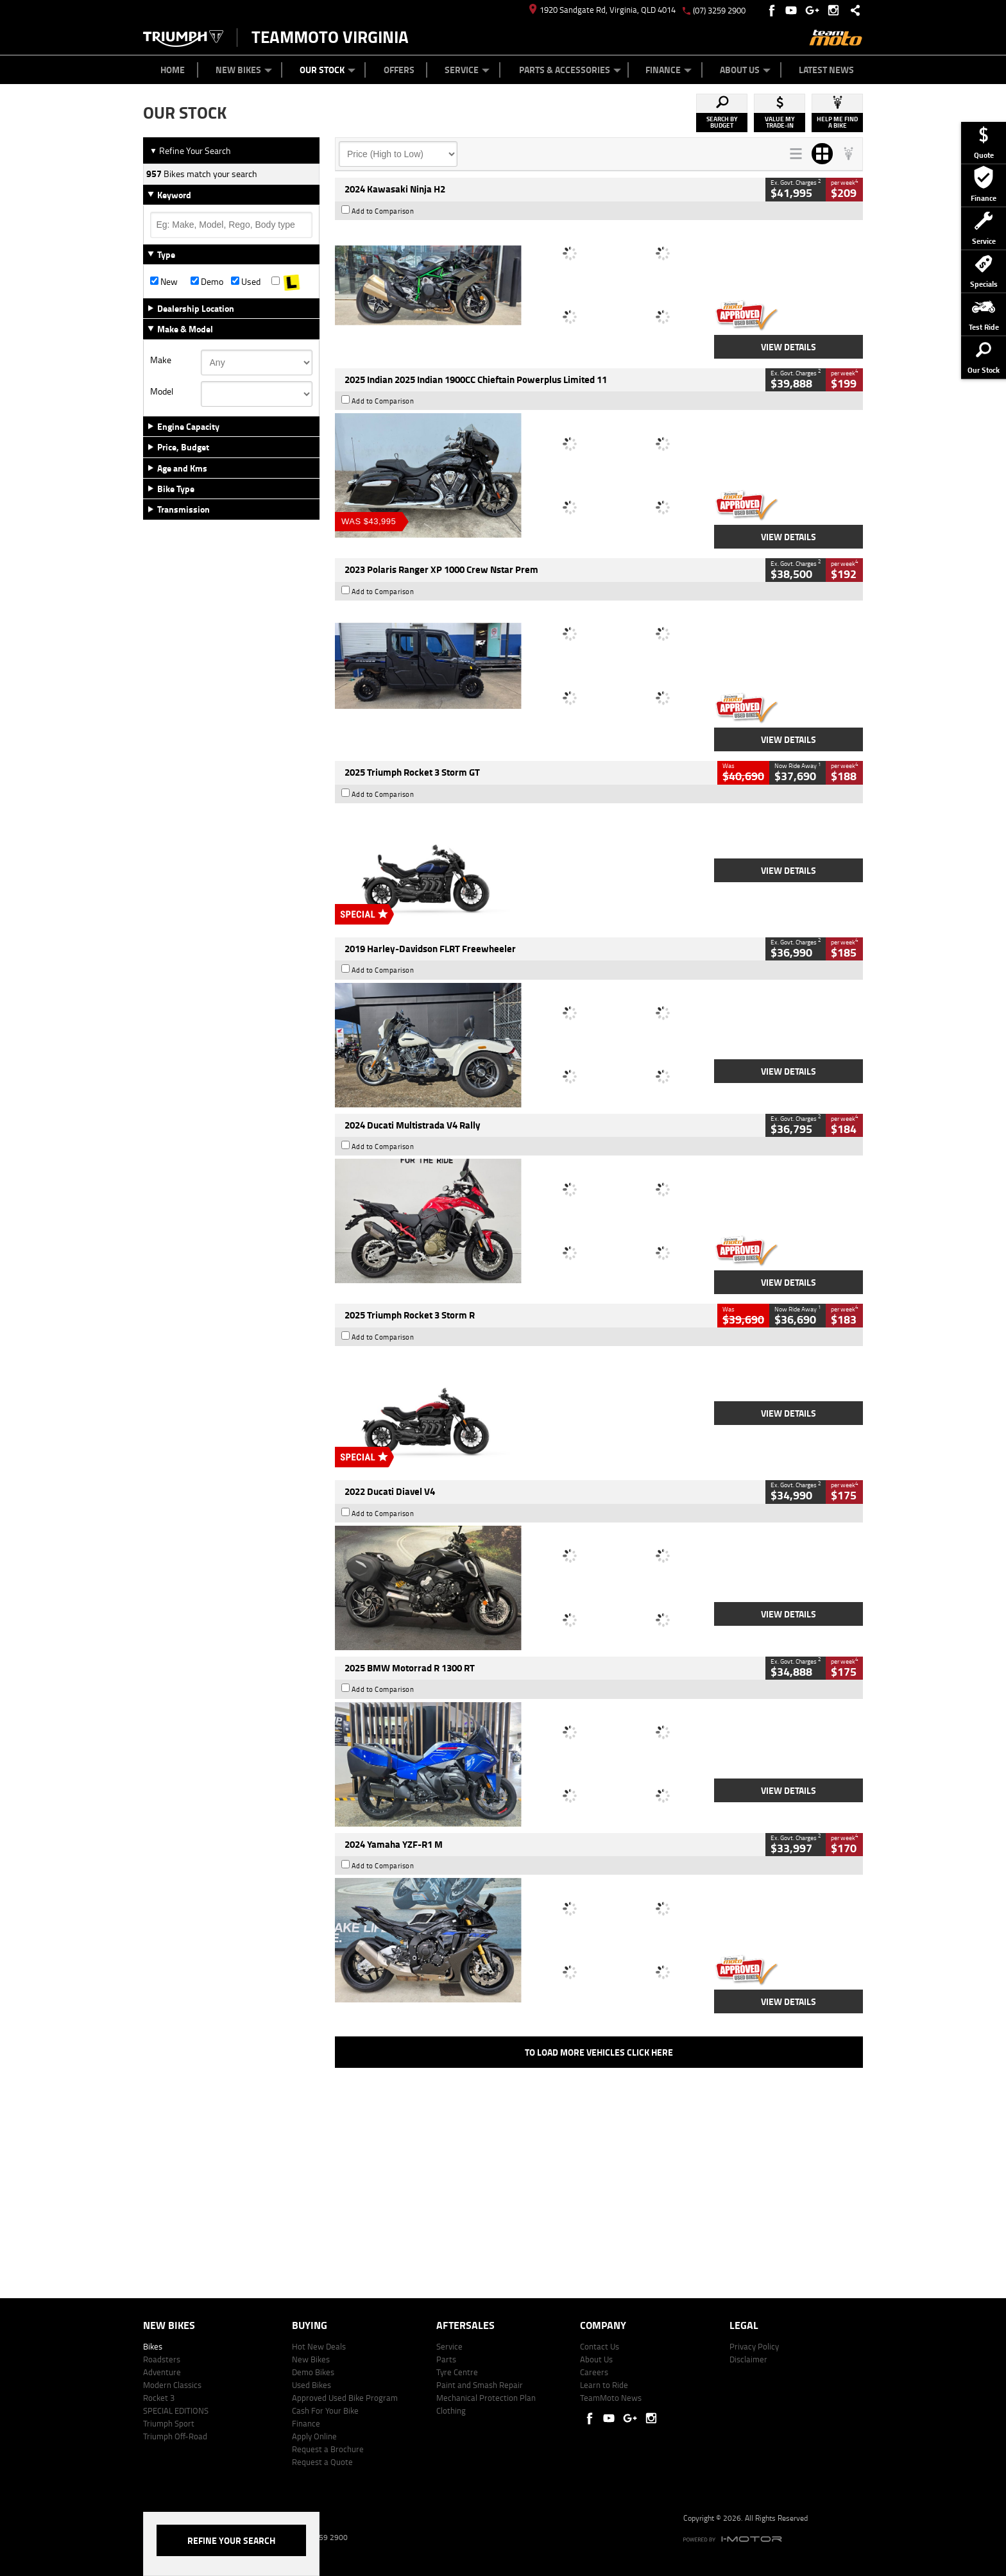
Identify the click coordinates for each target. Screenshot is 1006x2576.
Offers (399, 69)
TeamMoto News (611, 2397)
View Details (788, 347)
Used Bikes (311, 2384)
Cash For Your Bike (325, 2410)
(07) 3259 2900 (719, 10)
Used (245, 281)
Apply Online (314, 2436)
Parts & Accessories (570, 69)
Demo (207, 281)
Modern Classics (172, 2384)
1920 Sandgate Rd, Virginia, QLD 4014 (602, 9)
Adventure (162, 2372)
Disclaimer (748, 2359)
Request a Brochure (328, 2449)
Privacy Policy (754, 2346)
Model (161, 391)
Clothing (451, 2410)
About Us (745, 69)
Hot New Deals (319, 2346)
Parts (446, 2359)
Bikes (152, 2346)
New (164, 281)
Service (467, 69)
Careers (594, 2372)
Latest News (826, 69)
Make (160, 360)
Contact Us (599, 2346)
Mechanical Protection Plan (486, 2397)
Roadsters (161, 2359)
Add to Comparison (383, 211)
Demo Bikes (313, 2372)
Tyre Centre (457, 2372)
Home (172, 69)
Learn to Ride (604, 2384)
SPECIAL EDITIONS (176, 2410)
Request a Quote (322, 2461)
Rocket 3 (159, 2397)
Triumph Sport (168, 2423)
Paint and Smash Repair (479, 2384)
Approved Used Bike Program (345, 2397)
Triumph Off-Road (175, 2436)
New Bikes (244, 69)
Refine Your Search (190, 150)
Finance (668, 69)
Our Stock (327, 69)
